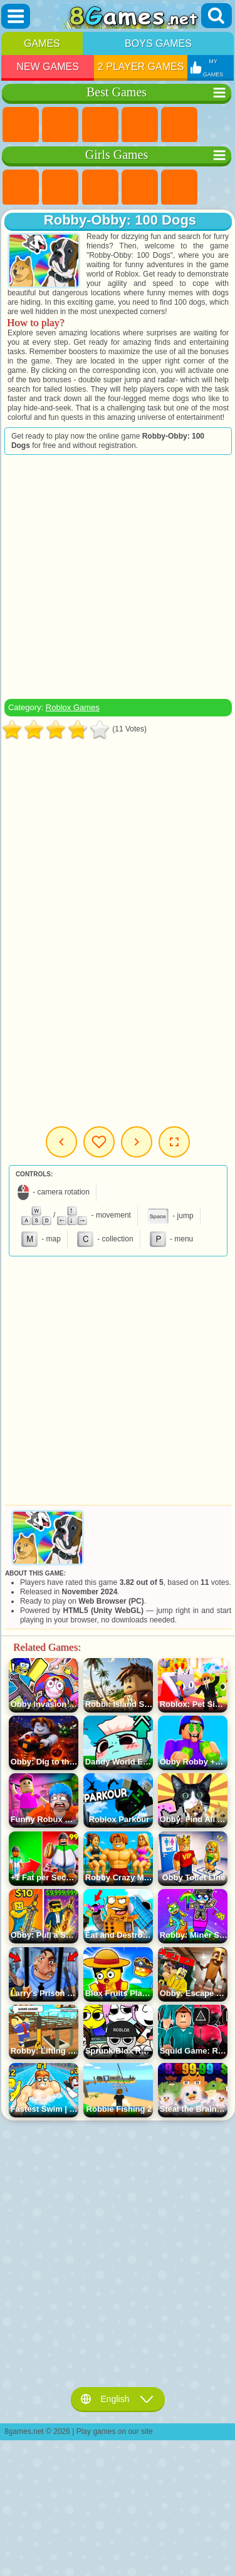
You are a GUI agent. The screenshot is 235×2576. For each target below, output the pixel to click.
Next (136, 1141)
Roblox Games (73, 707)
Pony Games (21, 188)
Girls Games (60, 125)
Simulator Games (100, 125)
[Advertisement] (117, 576)
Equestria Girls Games (60, 188)
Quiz (179, 188)
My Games (99, 1141)
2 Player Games (141, 66)
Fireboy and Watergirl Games (100, 188)
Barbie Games (140, 188)
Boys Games (158, 43)
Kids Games (140, 125)
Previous (61, 1141)
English (118, 2398)
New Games (47, 66)
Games (42, 43)
